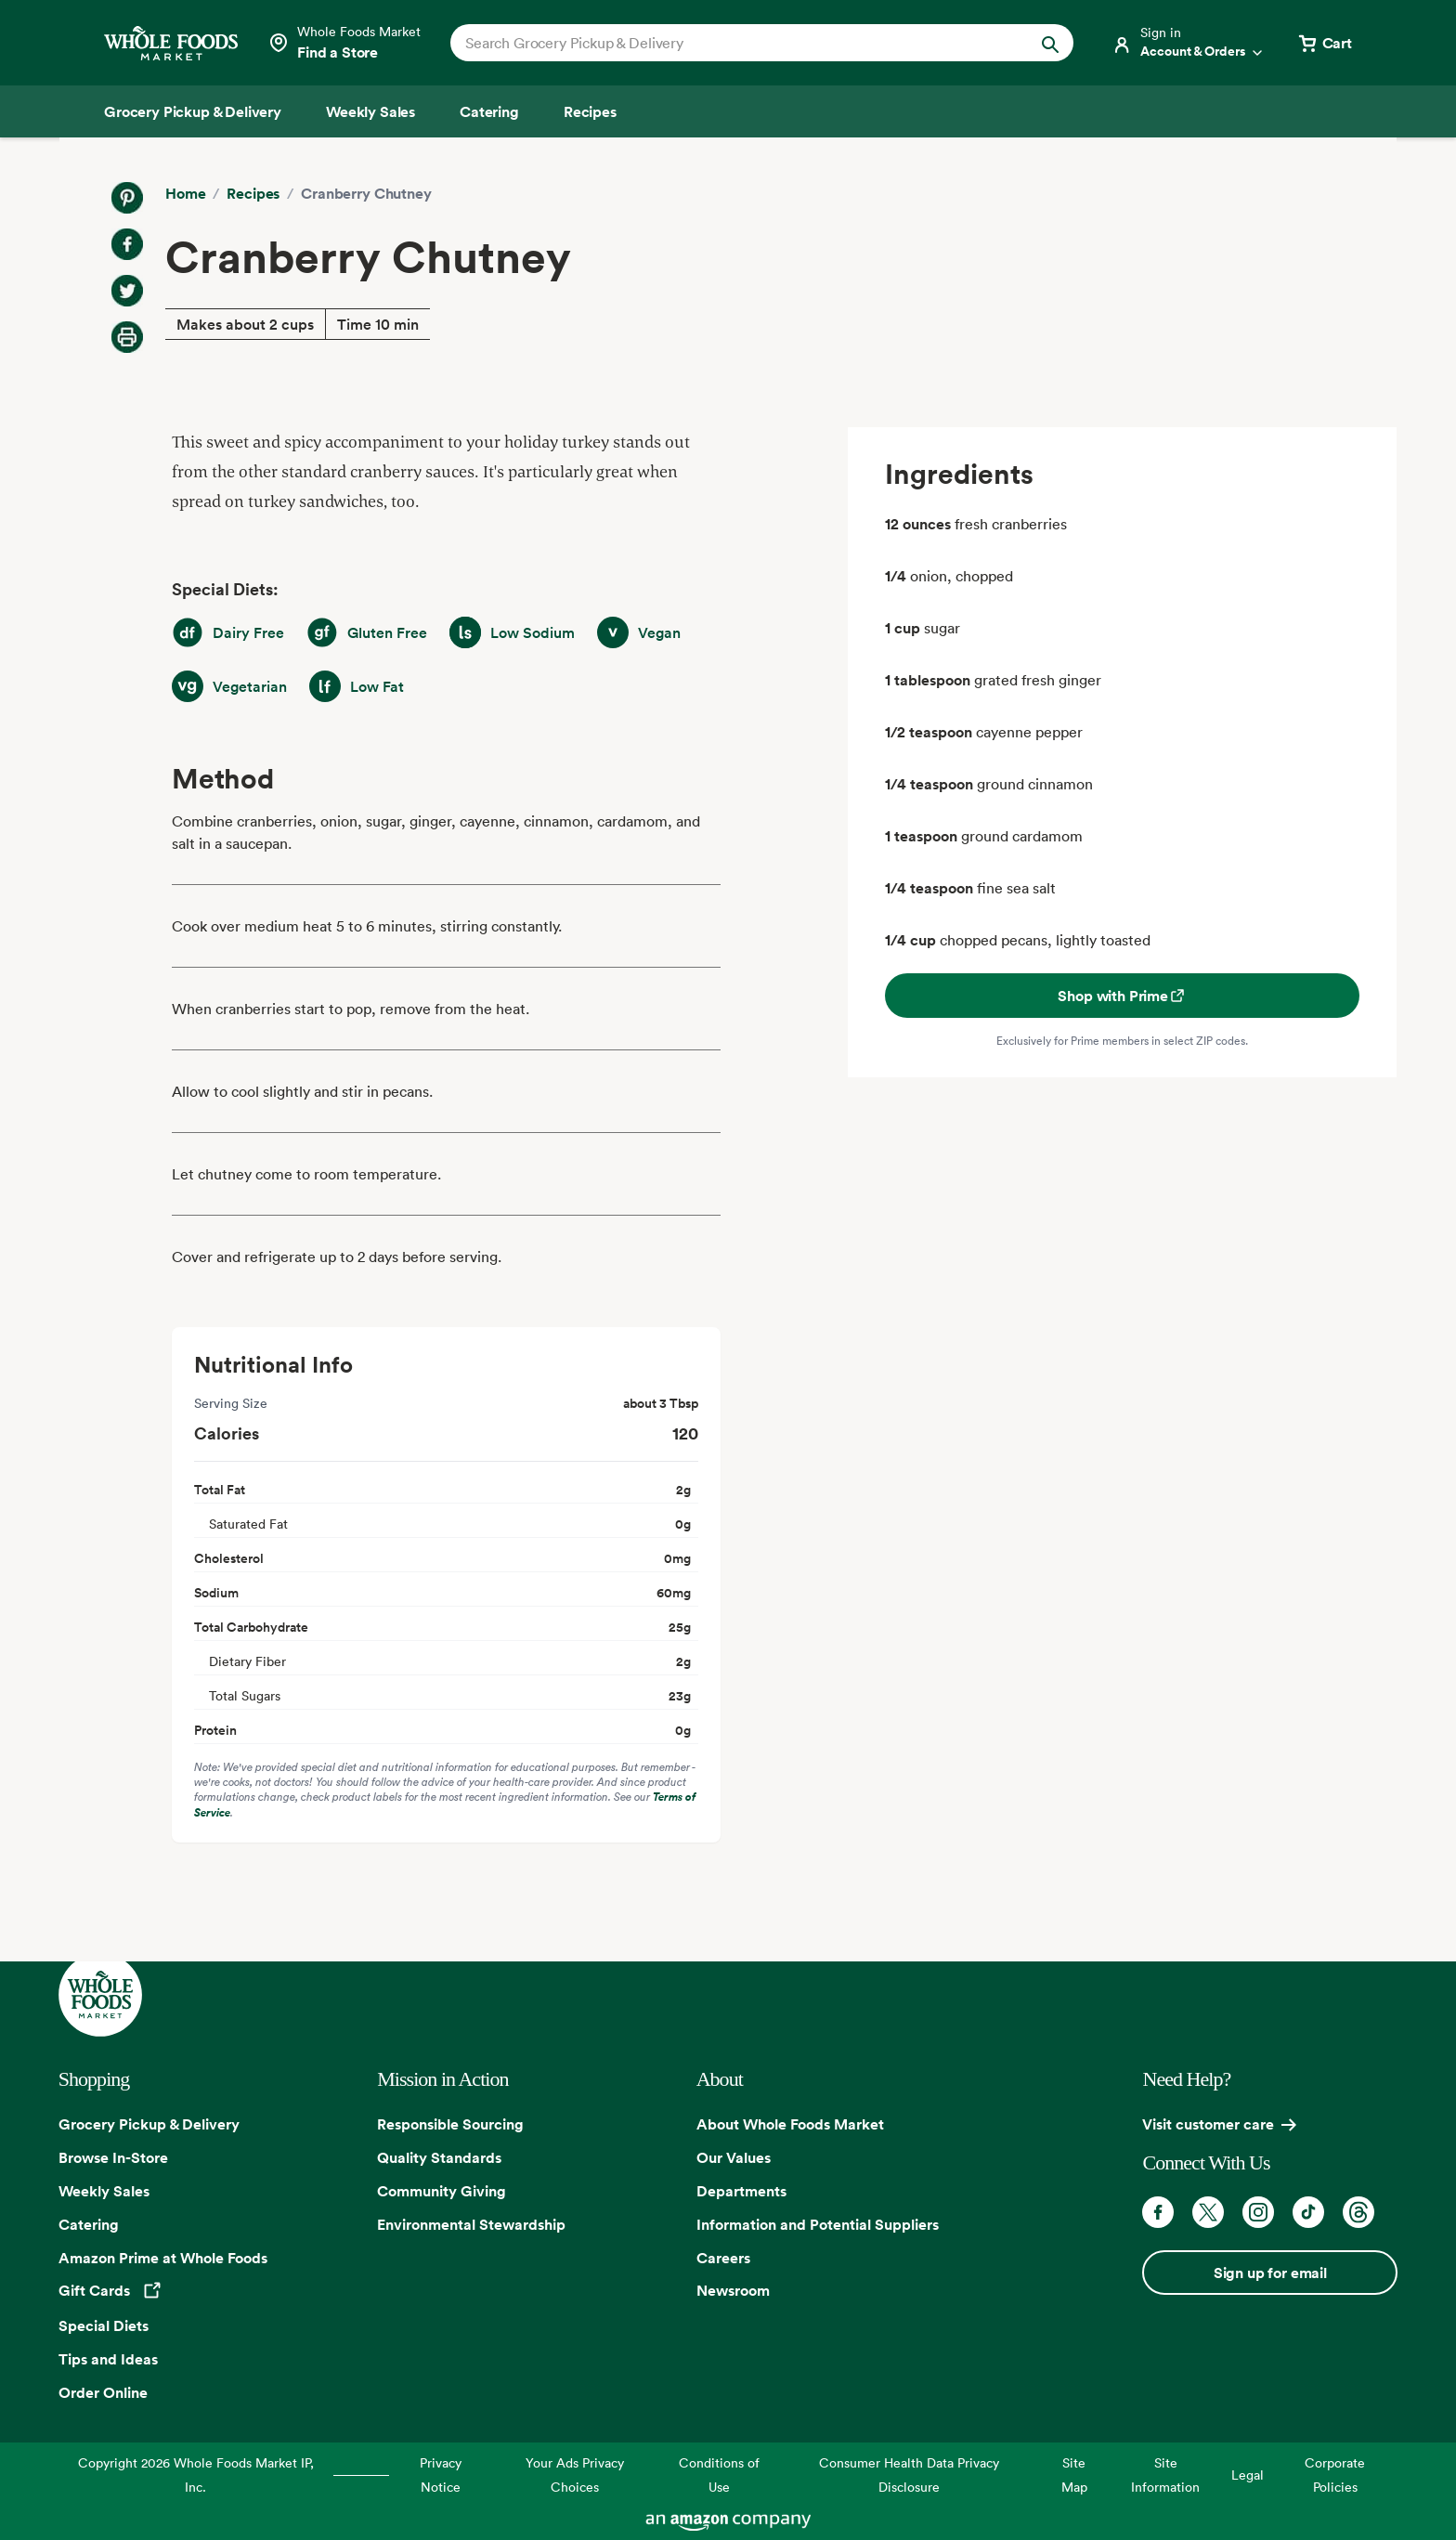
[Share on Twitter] (127, 290)
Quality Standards (439, 2157)
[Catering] (489, 111)
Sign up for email (1270, 2272)
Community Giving (441, 2191)
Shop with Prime (1122, 995)
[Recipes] (590, 111)
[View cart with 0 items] (1324, 43)
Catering (88, 2224)
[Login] (1189, 42)
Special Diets (103, 2325)
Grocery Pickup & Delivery (149, 2124)
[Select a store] (344, 42)
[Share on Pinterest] (127, 198)
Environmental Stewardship (471, 2224)
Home (185, 193)
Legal (1247, 2474)
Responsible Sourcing (450, 2124)
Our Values (733, 2157)
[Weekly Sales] (370, 111)
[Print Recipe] (127, 337)
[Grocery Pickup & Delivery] (192, 111)
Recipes (253, 193)
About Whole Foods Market (790, 2124)
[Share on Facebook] (127, 244)
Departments (741, 2191)
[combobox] (732, 43)
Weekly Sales (104, 2191)
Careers (723, 2257)
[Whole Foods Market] (171, 43)
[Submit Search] (1050, 43)
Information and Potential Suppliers (817, 2224)
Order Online (103, 2392)
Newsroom (733, 2290)
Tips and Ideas (108, 2359)
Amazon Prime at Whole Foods (162, 2257)
